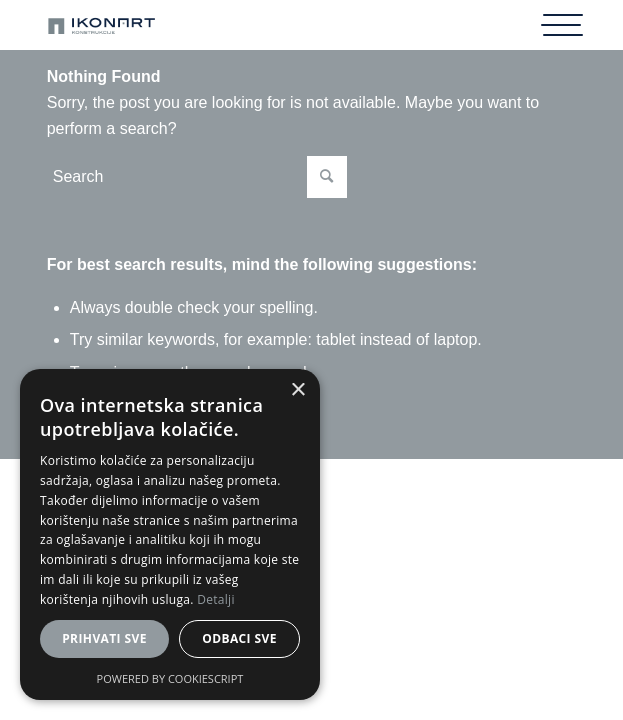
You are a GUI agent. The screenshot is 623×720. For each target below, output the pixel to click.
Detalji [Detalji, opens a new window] (216, 599)
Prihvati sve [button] (104, 638)
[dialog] (170, 534)
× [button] (297, 390)
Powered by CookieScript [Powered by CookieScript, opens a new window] (170, 678)
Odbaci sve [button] (239, 638)
